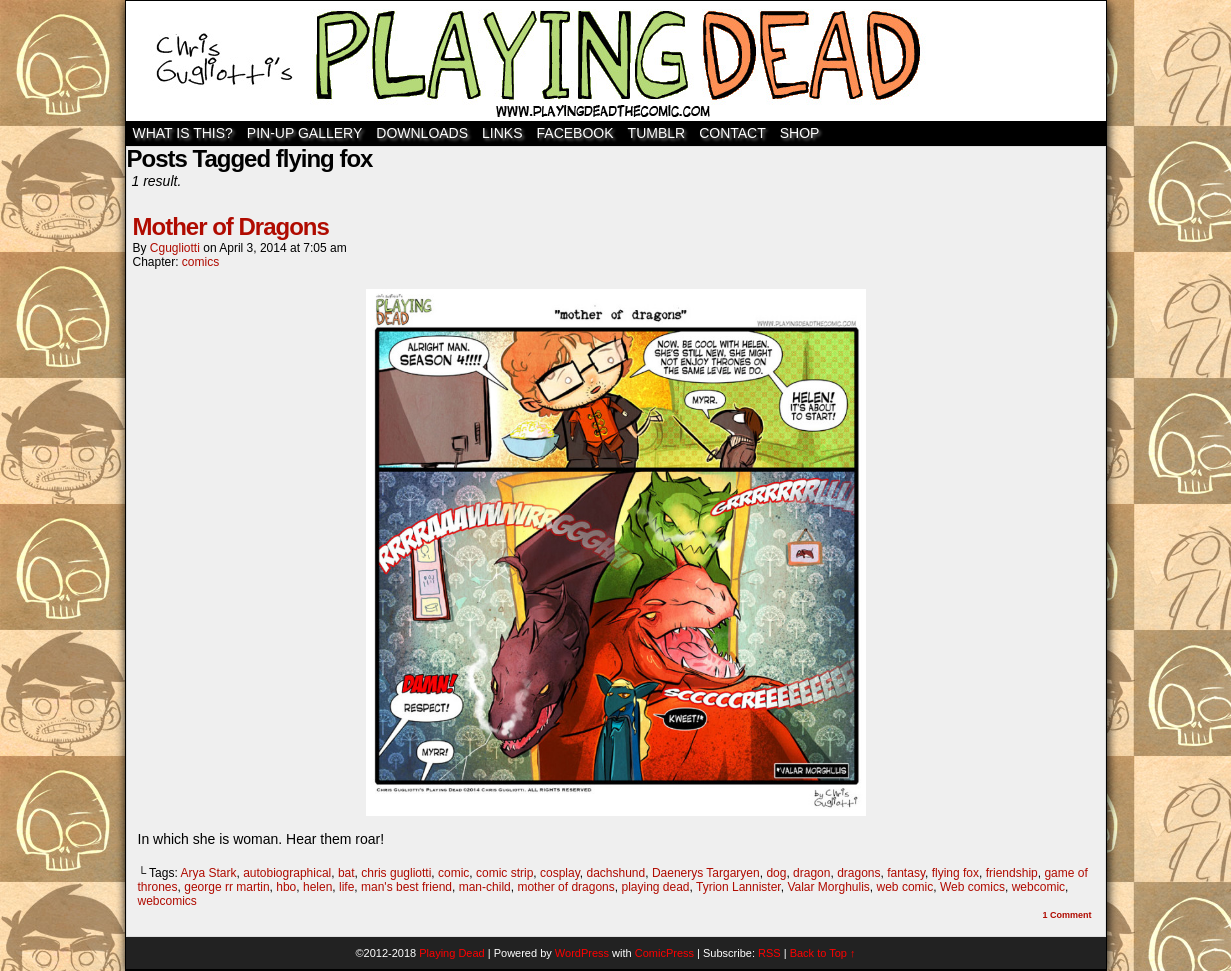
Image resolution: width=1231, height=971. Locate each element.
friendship (1012, 873)
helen (317, 887)
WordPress (582, 953)
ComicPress (664, 953)
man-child (485, 887)
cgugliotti (175, 248)
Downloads (422, 133)
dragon (811, 873)
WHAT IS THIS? (183, 133)
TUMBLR (657, 133)
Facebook (575, 133)
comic (453, 873)
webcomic (1038, 887)
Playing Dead (616, 61)
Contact (732, 133)
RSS (769, 953)
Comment (1066, 915)
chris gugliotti (396, 873)
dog (776, 873)
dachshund (615, 873)
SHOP (800, 133)
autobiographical (287, 873)
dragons (858, 873)
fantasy (906, 873)
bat (346, 873)
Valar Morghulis (828, 887)
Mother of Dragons (231, 226)
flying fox (955, 873)
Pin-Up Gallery (304, 133)
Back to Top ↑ (823, 953)
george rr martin (226, 887)
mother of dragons (565, 887)
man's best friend (406, 887)
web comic (905, 887)
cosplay (560, 873)
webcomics (167, 901)
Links (502, 133)
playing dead (655, 887)
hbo (286, 887)
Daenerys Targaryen (706, 873)
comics (200, 262)
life (346, 887)
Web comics (972, 887)
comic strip (504, 873)
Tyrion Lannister (738, 887)
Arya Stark (208, 873)
